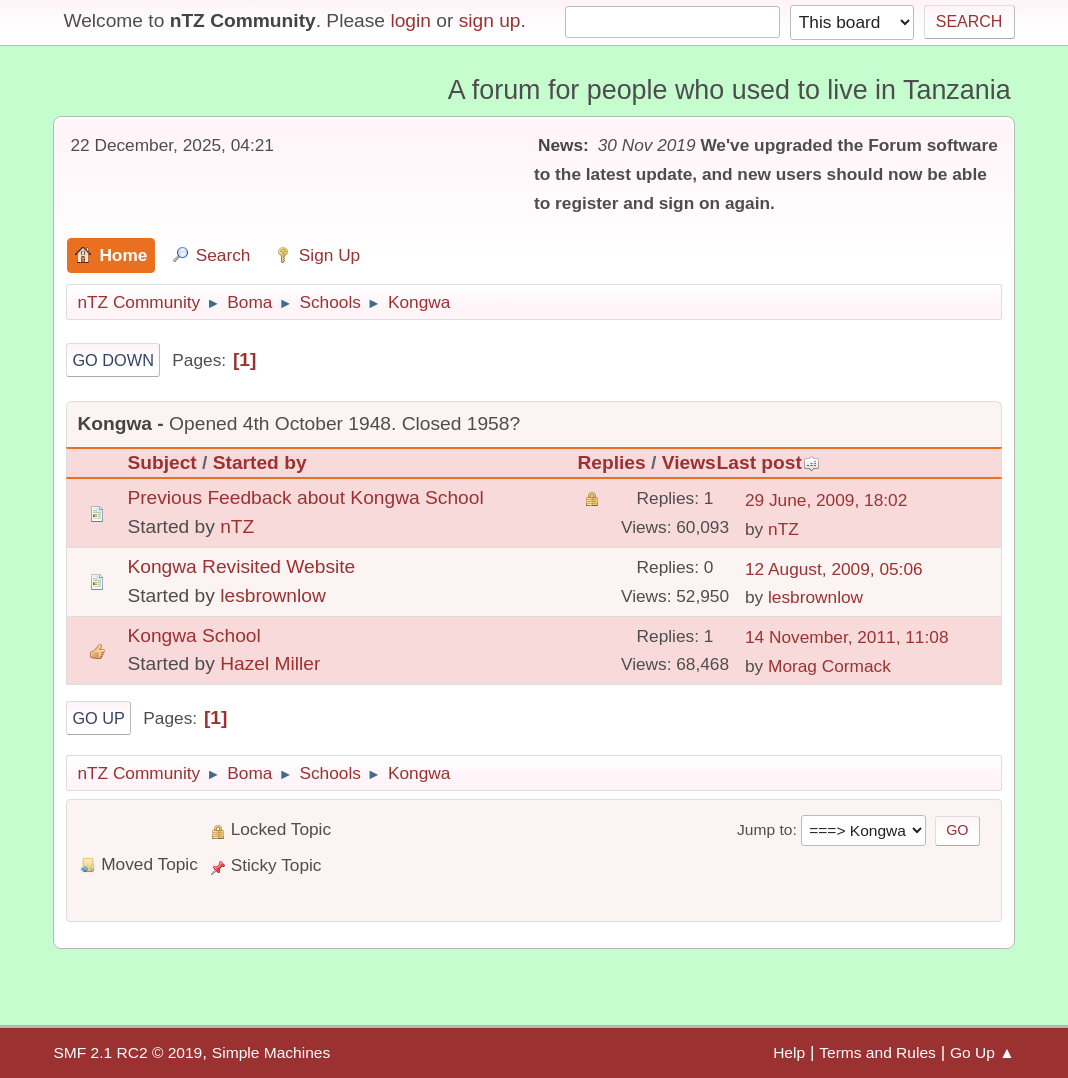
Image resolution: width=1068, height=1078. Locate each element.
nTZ (237, 526)
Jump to (764, 829)
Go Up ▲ (982, 1052)
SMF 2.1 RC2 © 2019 (127, 1052)
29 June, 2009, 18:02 (826, 500)
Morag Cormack (829, 666)
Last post (768, 462)
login (410, 20)
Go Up (98, 718)
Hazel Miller (270, 663)
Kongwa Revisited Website (241, 566)
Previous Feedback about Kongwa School (305, 497)
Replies (611, 462)
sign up (490, 20)
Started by (260, 462)
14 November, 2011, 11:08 (847, 637)
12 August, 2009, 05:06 (834, 569)
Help (789, 1052)
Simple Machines (271, 1052)
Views (689, 462)
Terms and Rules (877, 1052)
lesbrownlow (273, 595)
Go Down (113, 360)
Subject (161, 462)
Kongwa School (193, 635)
